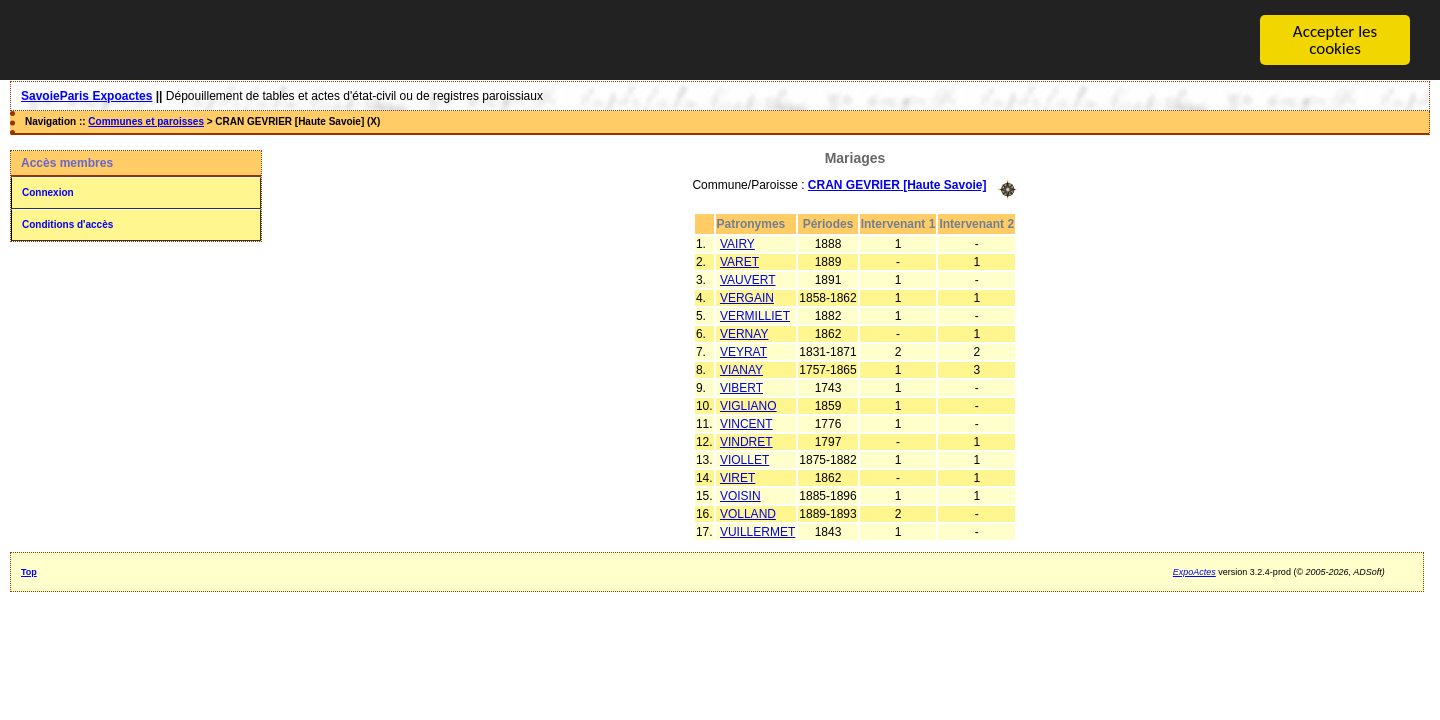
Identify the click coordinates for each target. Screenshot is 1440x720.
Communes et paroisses (146, 121)
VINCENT (746, 423)
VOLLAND (748, 513)
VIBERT (741, 387)
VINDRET (746, 441)
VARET (739, 261)
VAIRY (737, 243)
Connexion (48, 192)
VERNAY (744, 333)
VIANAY (741, 369)
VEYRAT (743, 351)
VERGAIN (747, 297)
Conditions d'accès (67, 224)
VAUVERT (748, 279)
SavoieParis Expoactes (86, 96)
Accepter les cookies (1335, 40)
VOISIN (740, 495)
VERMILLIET (755, 315)
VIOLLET (744, 459)
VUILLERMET (757, 531)
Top (29, 571)
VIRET (737, 477)
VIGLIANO (748, 405)
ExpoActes (1194, 571)
